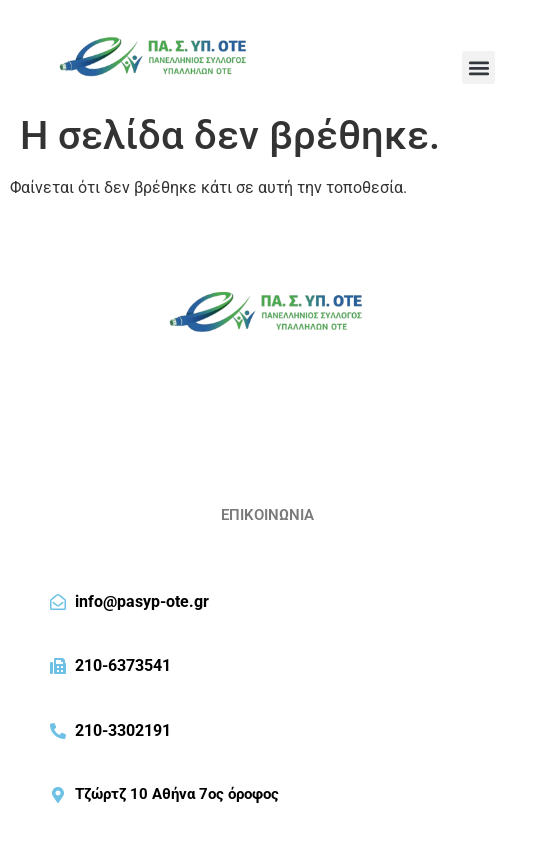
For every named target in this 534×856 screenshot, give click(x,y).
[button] (478, 67)
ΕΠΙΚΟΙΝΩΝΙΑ (267, 515)
